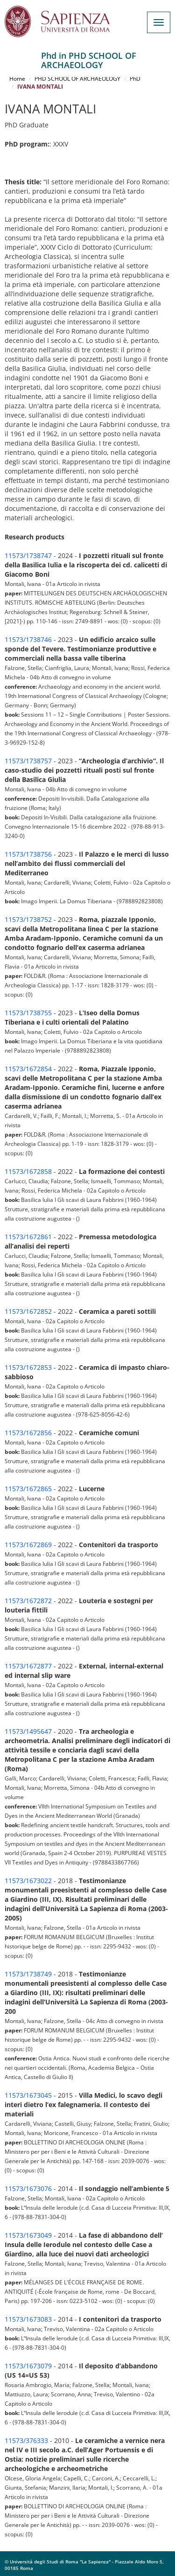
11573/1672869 (28, 1544)
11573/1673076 (28, 2188)
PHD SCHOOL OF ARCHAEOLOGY (77, 79)
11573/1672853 (28, 1367)
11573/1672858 (28, 1171)
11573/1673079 (28, 2365)
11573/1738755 (28, 1012)
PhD (135, 79)
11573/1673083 (28, 2319)
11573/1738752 (28, 919)
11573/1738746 (28, 639)
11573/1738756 (28, 854)
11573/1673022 (28, 1880)
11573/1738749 (28, 1973)
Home (17, 79)
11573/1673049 (28, 2235)
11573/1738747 (28, 555)
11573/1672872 (28, 1600)
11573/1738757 (28, 760)
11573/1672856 (28, 1432)
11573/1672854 (28, 1068)
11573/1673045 (28, 2095)
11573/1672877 (28, 1665)
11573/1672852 (28, 1311)
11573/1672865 (28, 1488)
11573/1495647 (28, 1731)
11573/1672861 (28, 1236)
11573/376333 (26, 2440)
